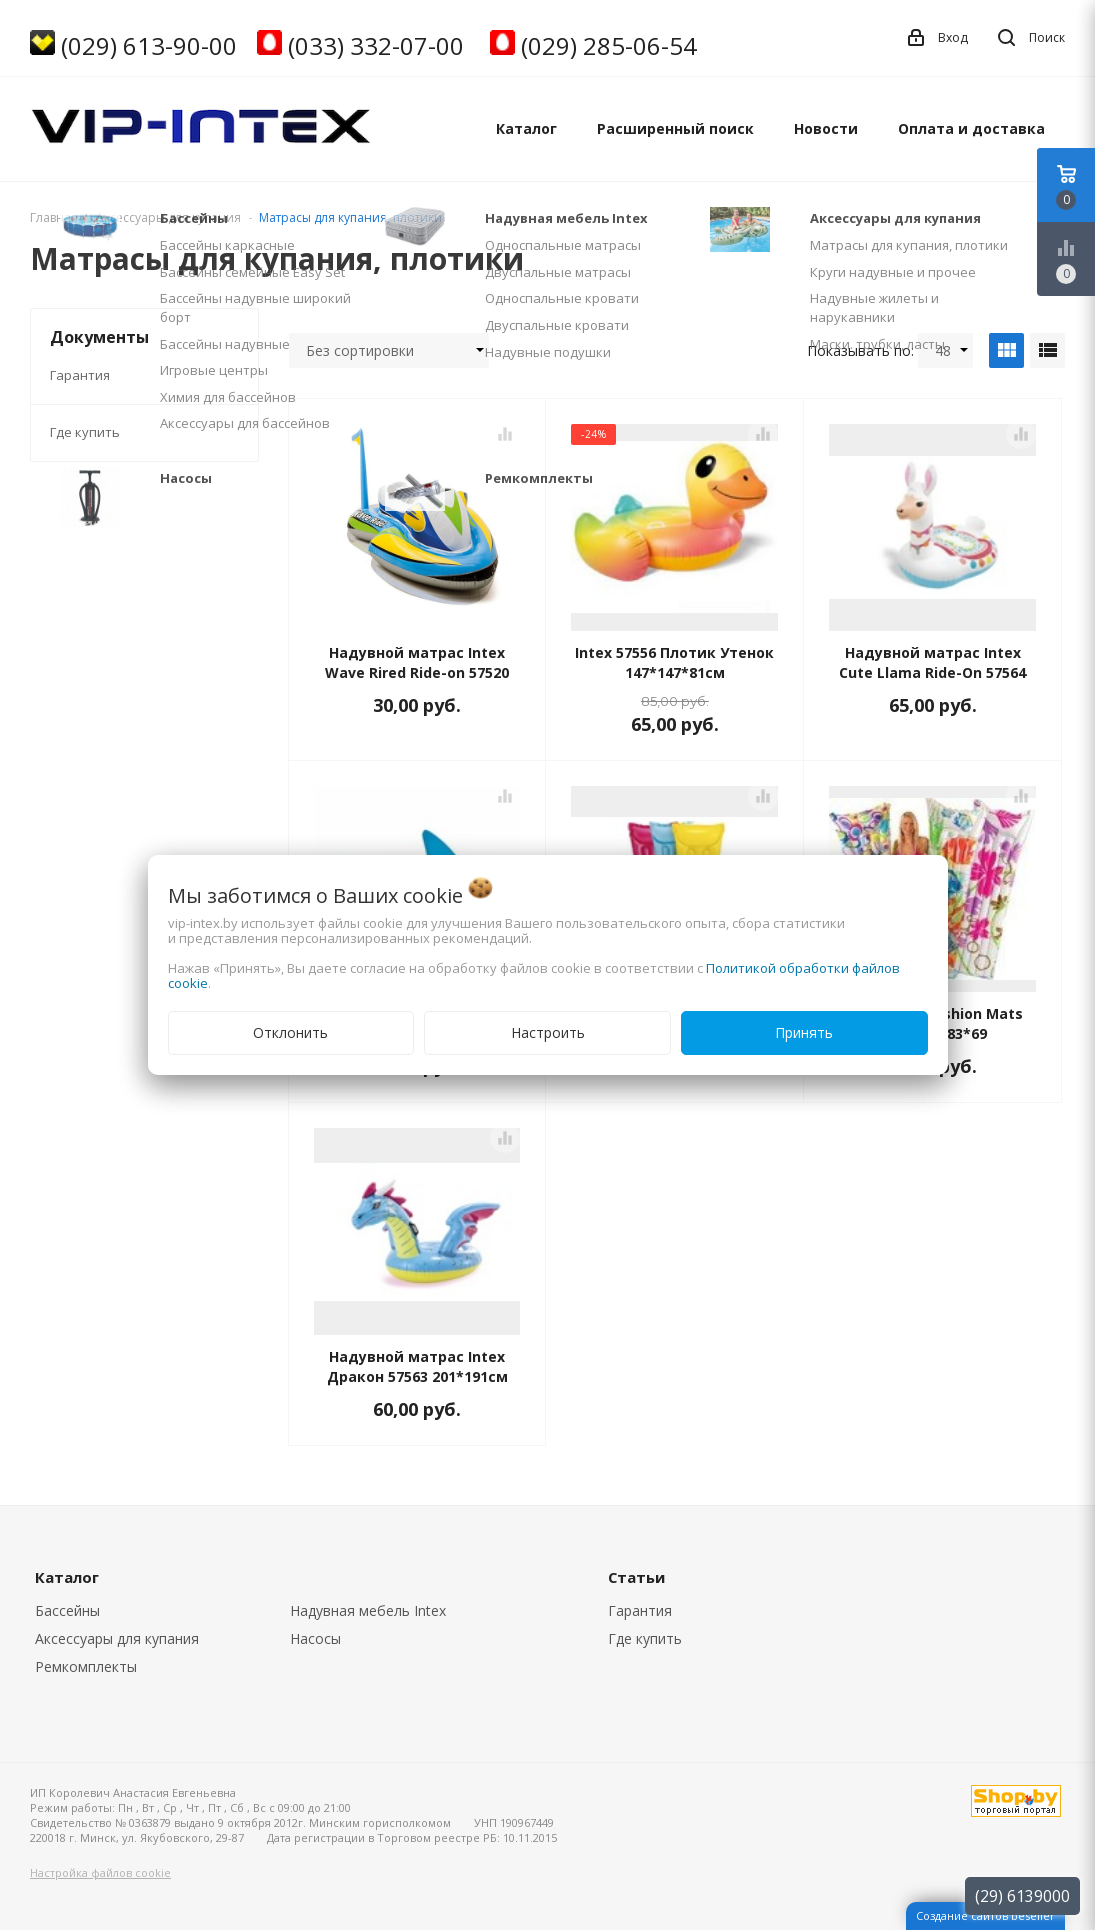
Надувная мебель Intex (368, 1610)
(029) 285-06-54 (609, 45)
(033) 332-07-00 (376, 45)
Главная (54, 217)
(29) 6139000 (1022, 1896)
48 (951, 350)
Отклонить (290, 1032)
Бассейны (67, 1610)
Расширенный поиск (675, 128)
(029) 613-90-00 (149, 45)
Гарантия (80, 375)
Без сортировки (395, 350)
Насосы (315, 1638)
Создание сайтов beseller (985, 1915)
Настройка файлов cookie (100, 1872)
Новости (826, 128)
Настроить (548, 1032)
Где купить (85, 432)
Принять (804, 1032)
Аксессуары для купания (117, 1638)
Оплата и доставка (971, 128)
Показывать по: (860, 350)
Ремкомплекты (86, 1666)
